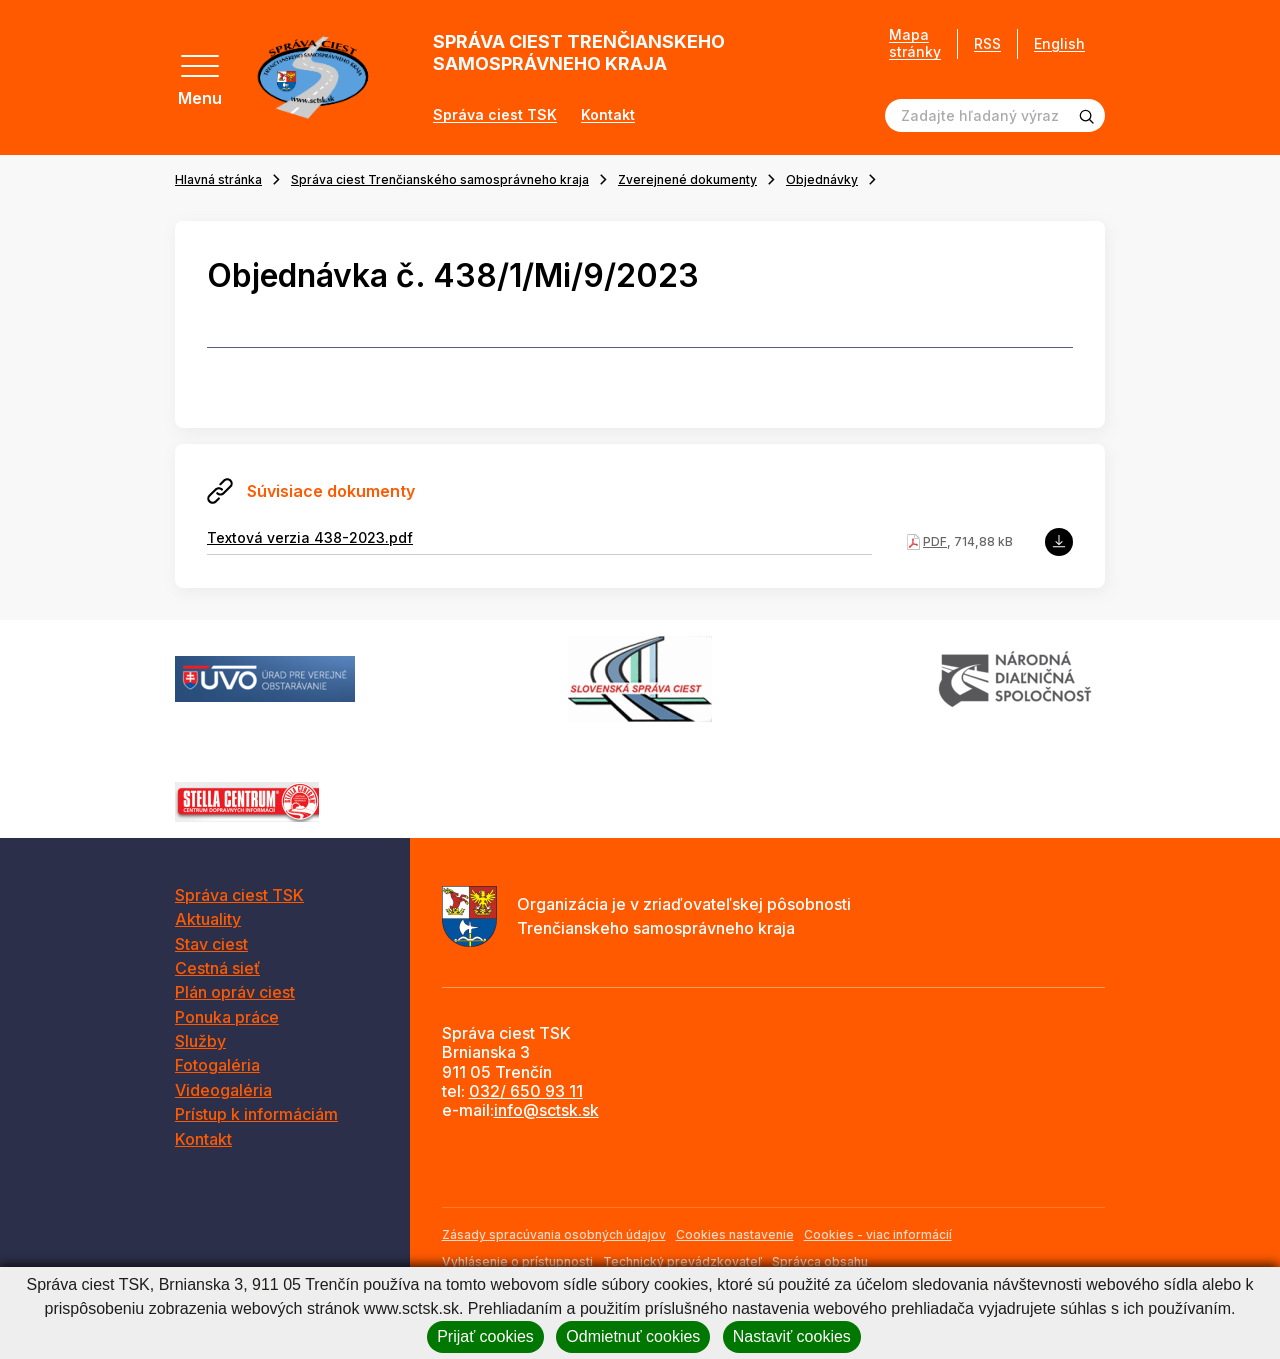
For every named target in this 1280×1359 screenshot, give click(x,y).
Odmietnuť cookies (633, 1336)
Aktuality (208, 919)
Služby (200, 1041)
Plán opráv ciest (235, 992)
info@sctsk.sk (546, 1110)
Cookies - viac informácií (878, 1234)
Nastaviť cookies (792, 1336)
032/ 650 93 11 (526, 1091)
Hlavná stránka (218, 179)
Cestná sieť (217, 968)
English (1059, 43)
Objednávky (822, 179)
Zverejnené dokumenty (687, 179)
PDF (935, 541)
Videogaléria (223, 1090)
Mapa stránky (915, 43)
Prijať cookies (485, 1336)
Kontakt (608, 115)
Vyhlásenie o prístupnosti (517, 1261)
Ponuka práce (227, 1017)
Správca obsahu (820, 1261)
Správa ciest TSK (495, 115)
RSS (987, 43)
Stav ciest (211, 944)
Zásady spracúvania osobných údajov (554, 1234)
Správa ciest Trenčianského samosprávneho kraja (440, 179)
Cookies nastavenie (735, 1234)
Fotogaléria (217, 1065)
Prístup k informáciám (256, 1114)
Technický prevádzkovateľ (682, 1261)
